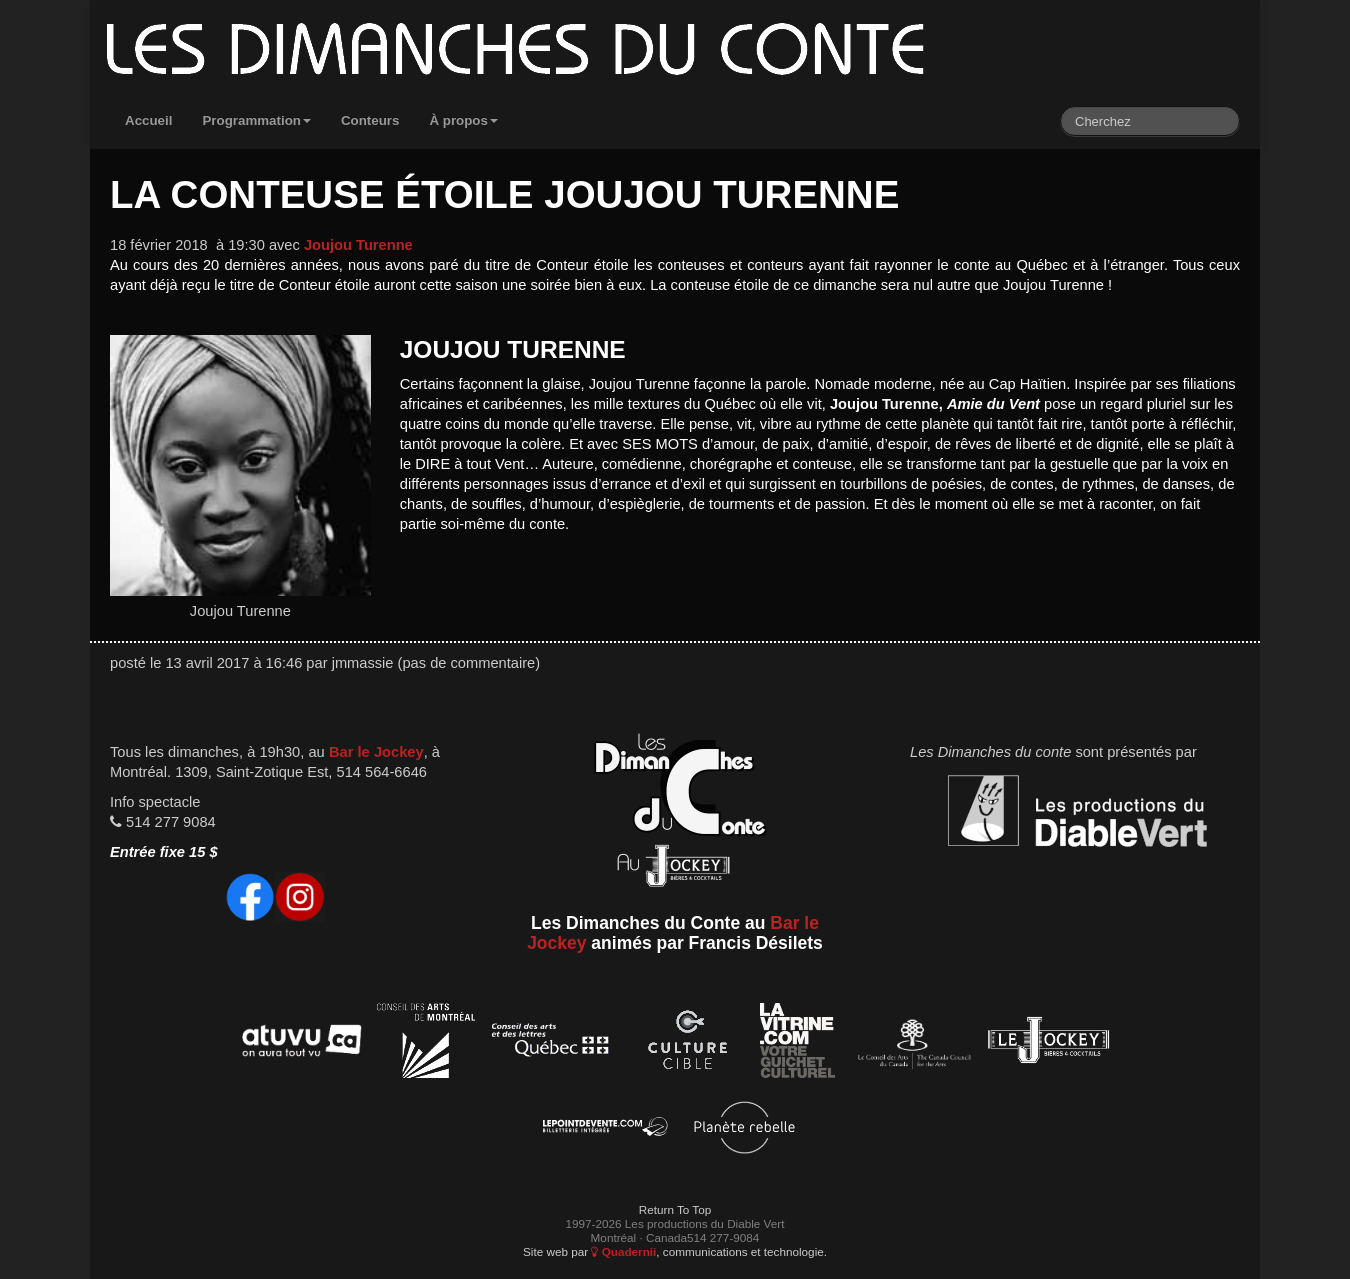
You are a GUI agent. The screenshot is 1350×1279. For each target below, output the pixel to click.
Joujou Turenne (358, 245)
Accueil (148, 120)
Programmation (256, 120)
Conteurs (370, 120)
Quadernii (623, 1251)
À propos (463, 120)
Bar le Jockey (376, 752)
